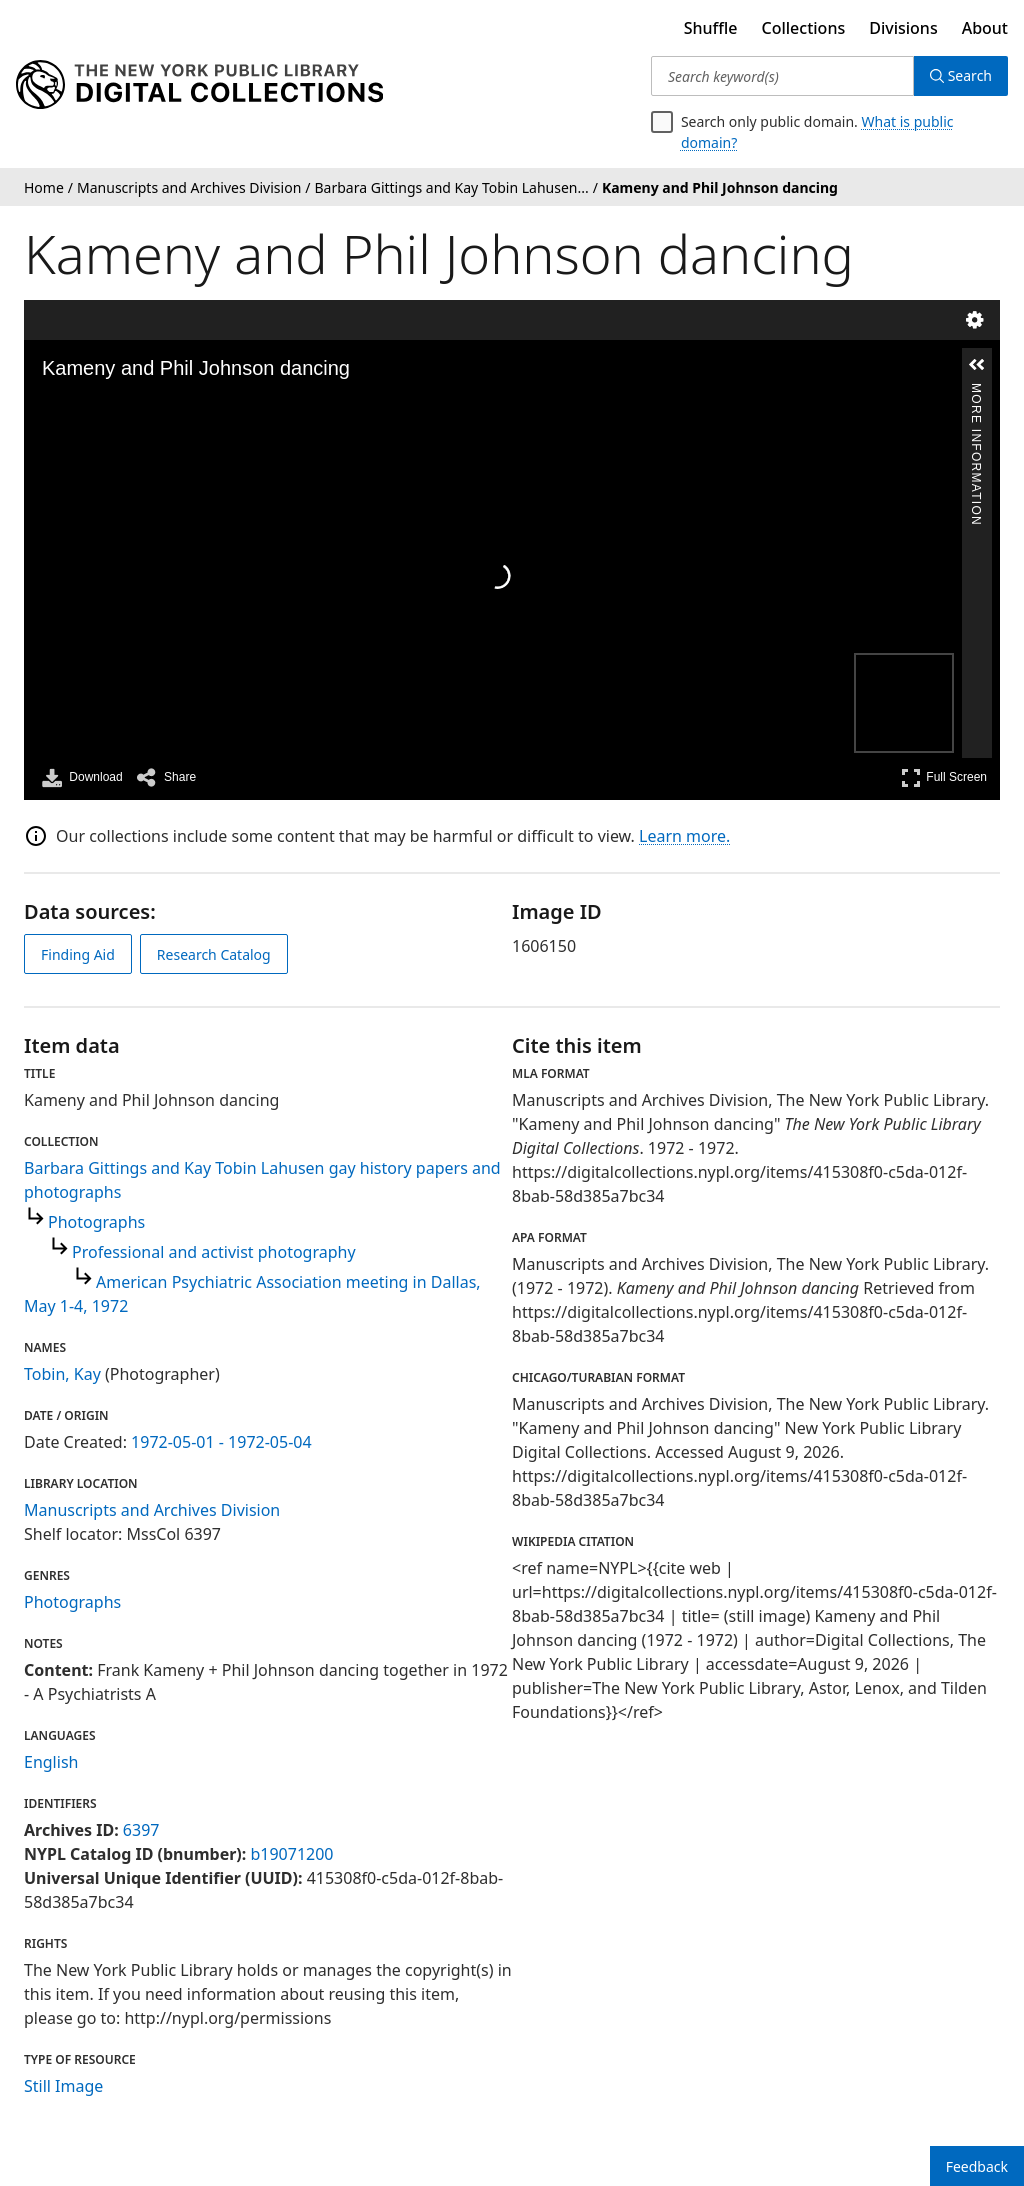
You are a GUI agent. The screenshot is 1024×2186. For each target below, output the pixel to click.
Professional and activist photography (214, 1252)
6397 (141, 1830)
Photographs (96, 1222)
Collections (804, 28)
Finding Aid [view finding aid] (78, 954)
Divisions (903, 28)
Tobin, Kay (62, 1374)
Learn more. (684, 836)
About (985, 28)
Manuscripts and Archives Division (152, 1510)
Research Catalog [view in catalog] (214, 954)
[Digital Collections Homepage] (199, 85)
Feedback (977, 2166)
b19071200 (291, 1854)
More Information (976, 391)
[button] (977, 365)
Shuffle (711, 28)
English (51, 1762)
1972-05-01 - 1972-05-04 (221, 1442)
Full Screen (944, 777)
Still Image (63, 2086)
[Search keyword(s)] (782, 76)
